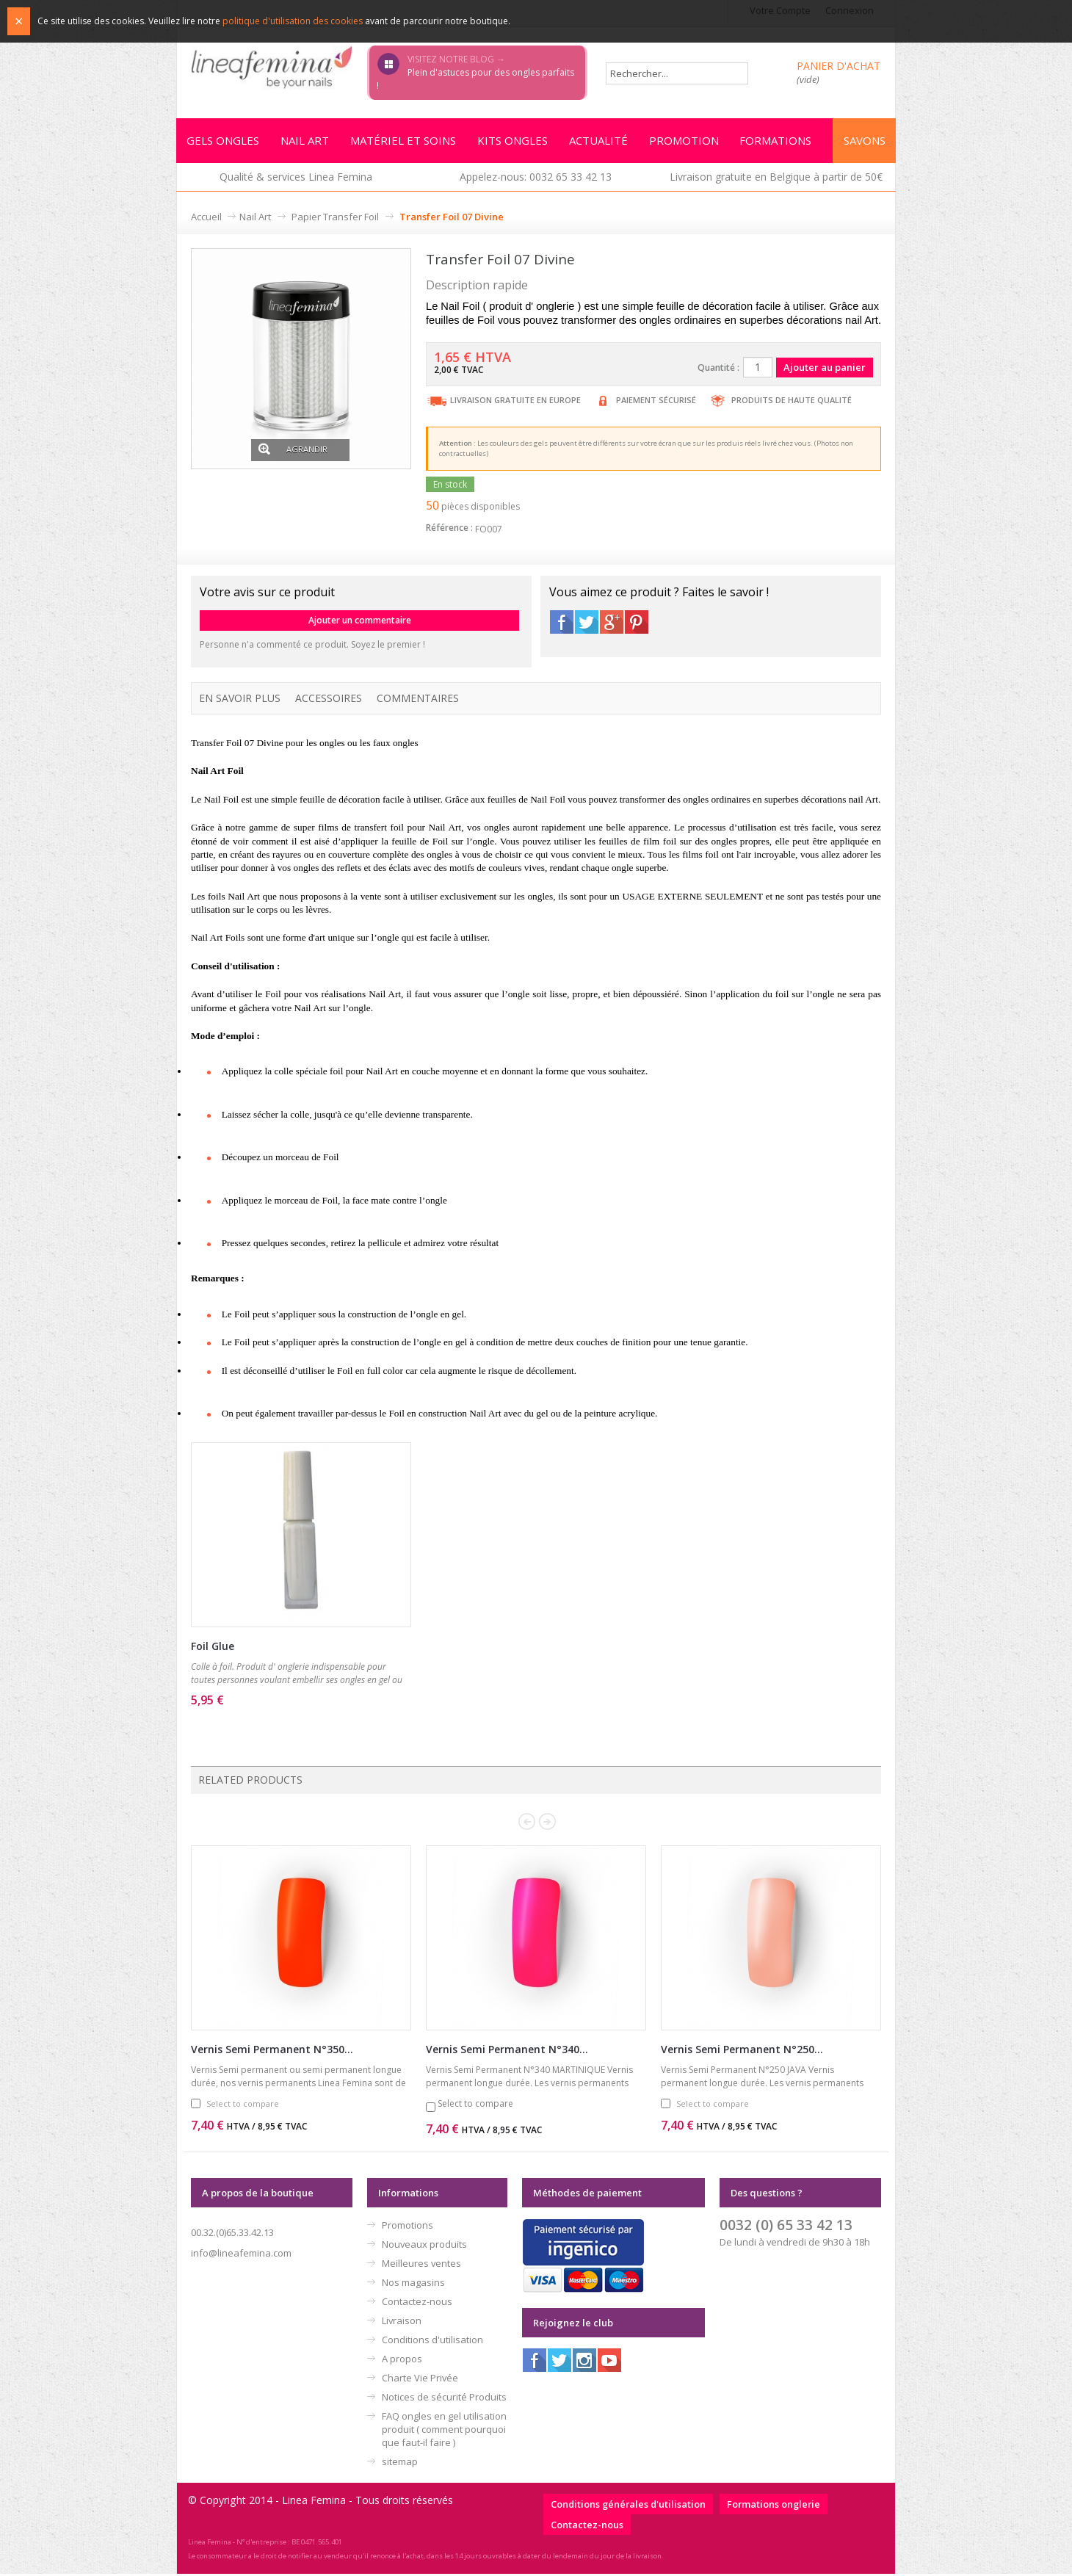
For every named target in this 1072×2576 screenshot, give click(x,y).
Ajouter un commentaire (359, 622)
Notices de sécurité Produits (444, 2399)
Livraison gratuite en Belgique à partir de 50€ (776, 179)
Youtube (609, 2362)
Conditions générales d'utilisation (628, 2506)
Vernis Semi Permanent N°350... (272, 2051)
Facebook (561, 624)
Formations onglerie (773, 2506)
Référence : (449, 530)
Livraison (401, 2322)
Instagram (584, 2362)
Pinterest (636, 624)
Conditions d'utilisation (432, 2341)
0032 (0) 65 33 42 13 (786, 2227)
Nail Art (255, 218)
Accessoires (328, 700)
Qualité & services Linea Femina (296, 179)
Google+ (611, 624)
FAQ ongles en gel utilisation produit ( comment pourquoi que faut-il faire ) (444, 2431)
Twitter (586, 624)
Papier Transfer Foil (335, 218)
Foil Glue (212, 1648)
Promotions (407, 2227)
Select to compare (242, 2105)
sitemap (400, 2463)
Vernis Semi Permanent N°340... (507, 2051)
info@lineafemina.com (241, 2255)
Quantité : (718, 369)
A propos (402, 2360)
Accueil (206, 218)
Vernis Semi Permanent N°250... (742, 2051)
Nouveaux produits (424, 2246)
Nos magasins (413, 2284)
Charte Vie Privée (420, 2380)
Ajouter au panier (277, 1722)
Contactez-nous (417, 2303)
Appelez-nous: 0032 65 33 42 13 (536, 179)
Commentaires (418, 700)
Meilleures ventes (421, 2265)
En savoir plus (239, 700)
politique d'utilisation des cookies (292, 21)
